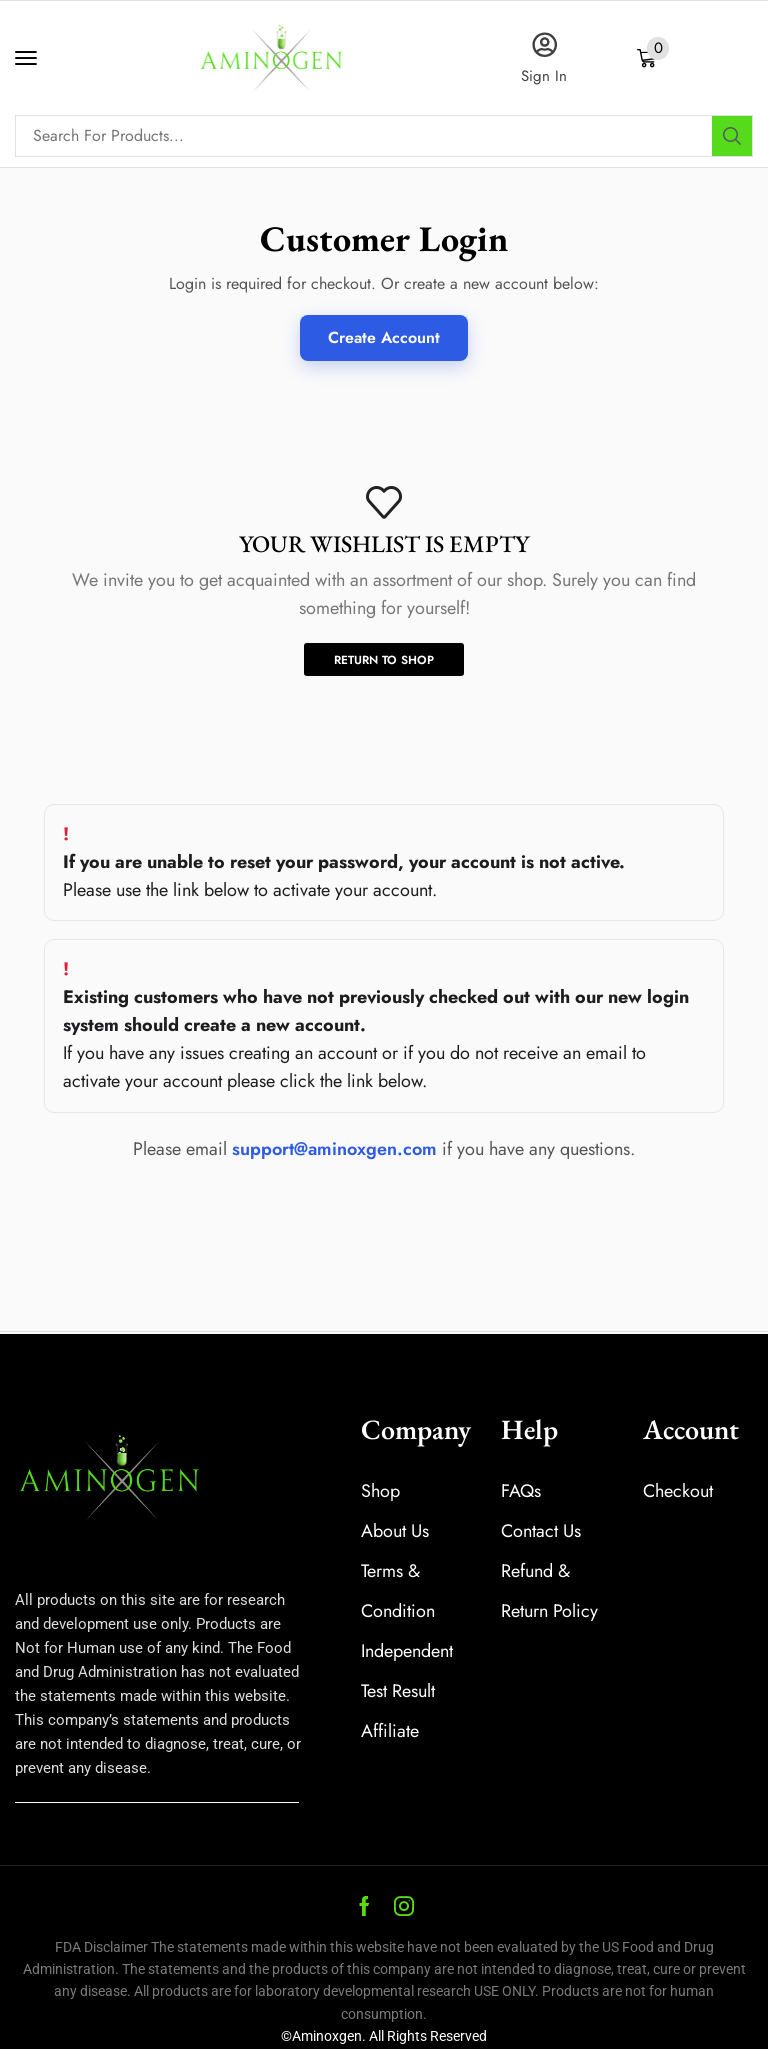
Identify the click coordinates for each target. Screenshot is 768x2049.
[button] (26, 58)
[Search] (732, 136)
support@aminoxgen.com (334, 1149)
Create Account (384, 337)
